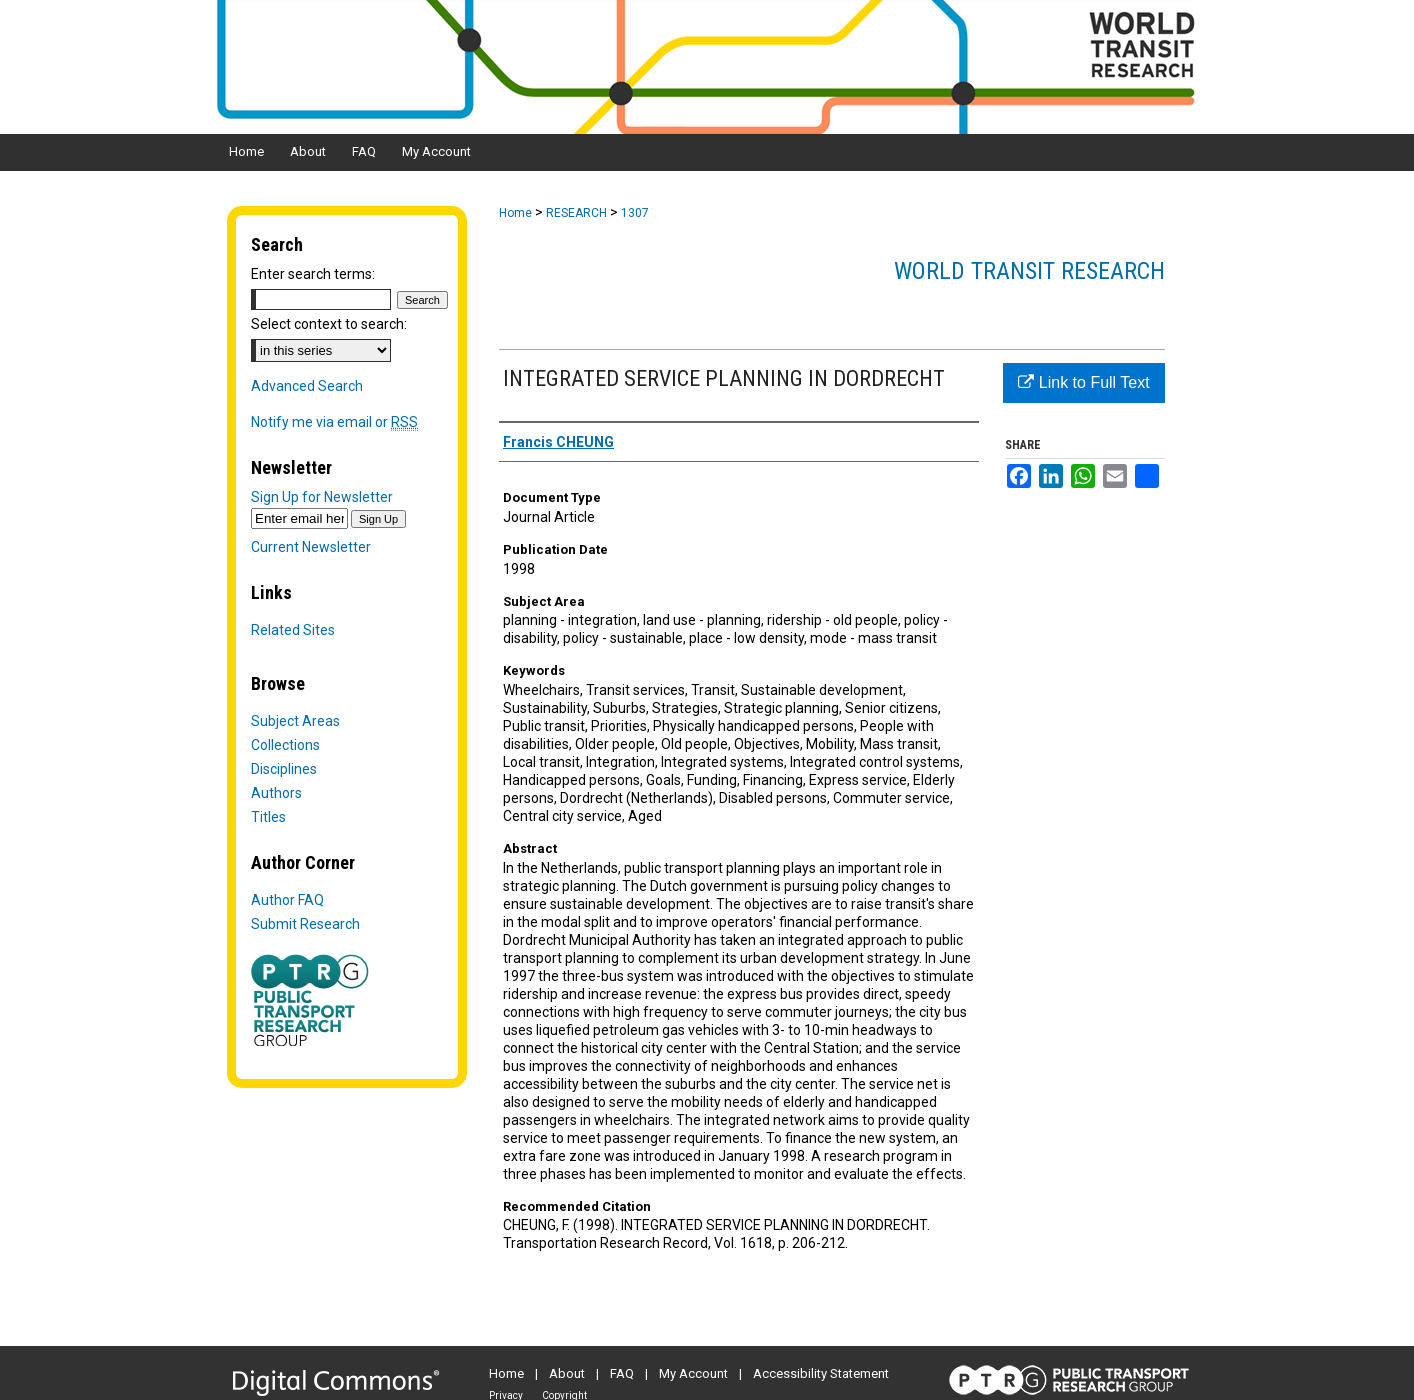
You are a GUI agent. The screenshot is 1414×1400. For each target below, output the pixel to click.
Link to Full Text (1083, 382)
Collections (285, 745)
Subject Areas (295, 721)
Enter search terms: (313, 274)
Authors (276, 793)
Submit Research (305, 924)
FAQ (622, 1373)
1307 (635, 213)
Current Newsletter (311, 547)
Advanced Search (307, 386)
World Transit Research (1029, 271)
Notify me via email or (334, 422)
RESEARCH (576, 213)
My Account (693, 1373)
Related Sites (293, 630)
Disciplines (284, 769)
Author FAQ (287, 900)
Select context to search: (329, 324)
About (567, 1373)
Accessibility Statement (821, 1373)
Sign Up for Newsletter (322, 497)
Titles (268, 817)
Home (515, 213)
